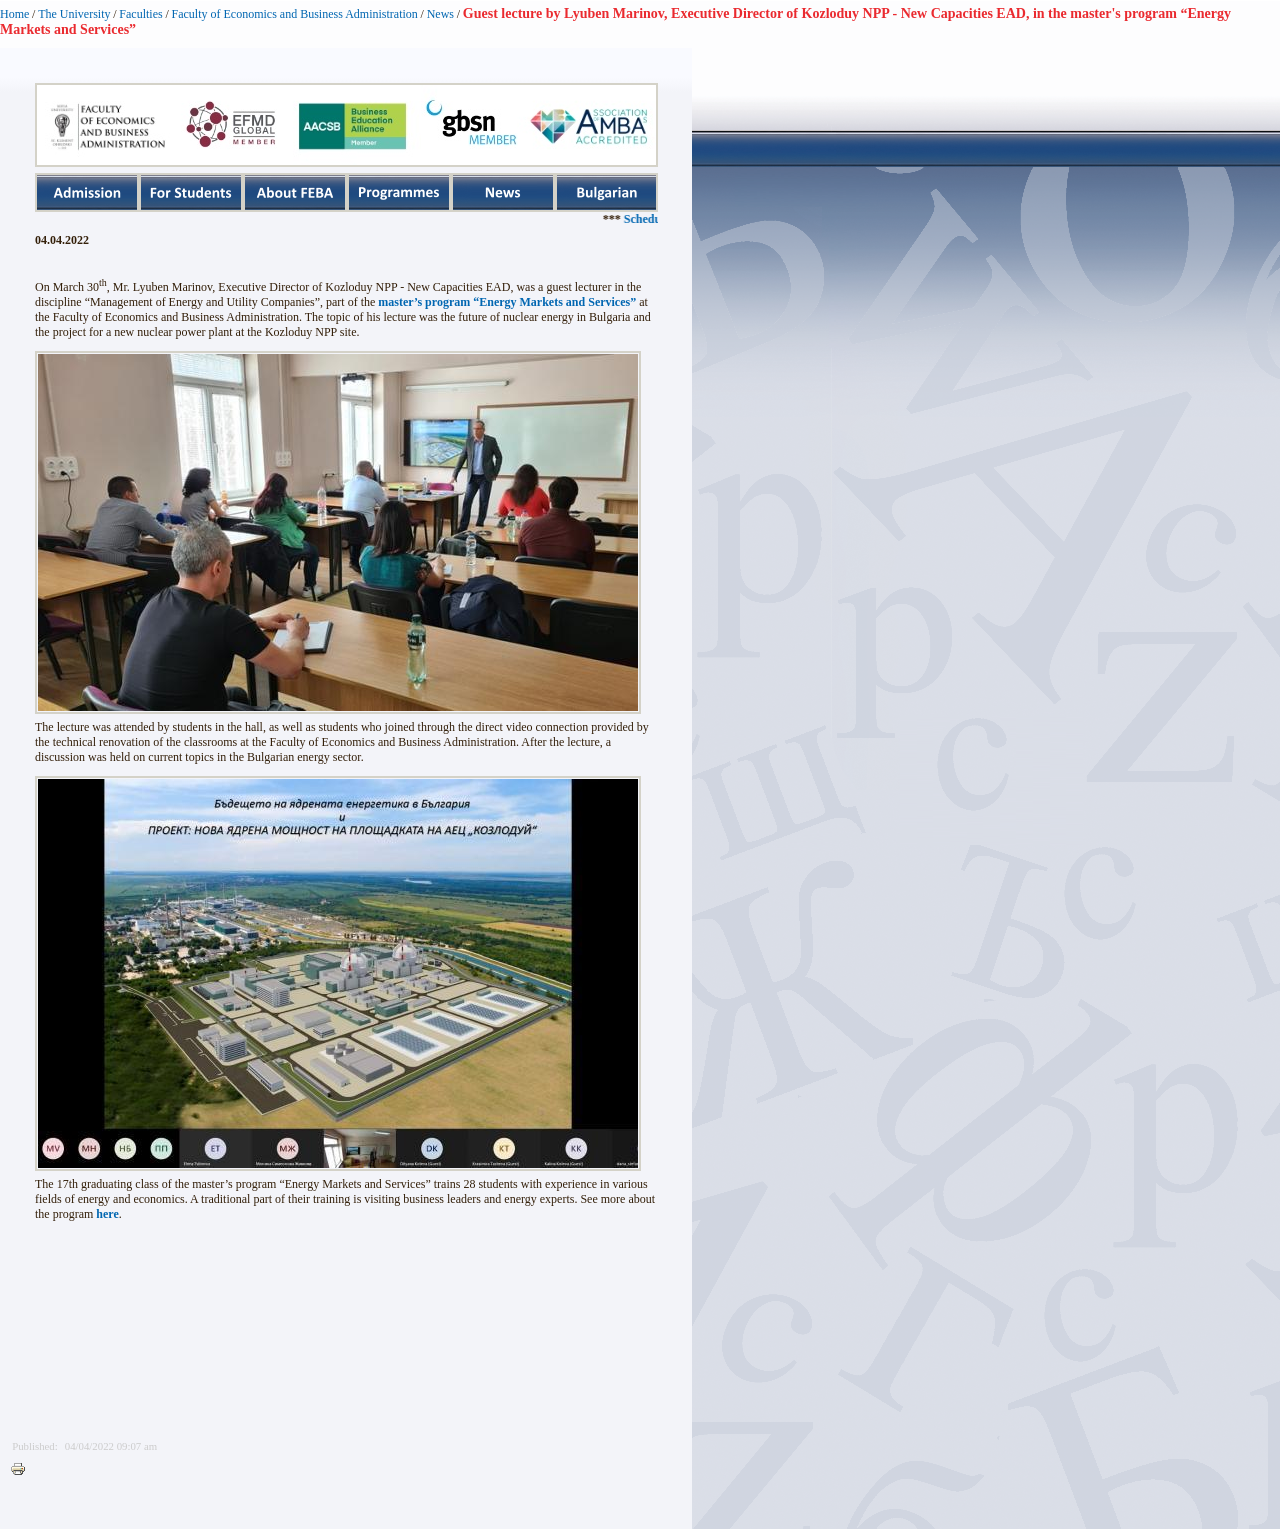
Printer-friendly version (23, 1470)
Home (14, 14)
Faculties (140, 14)
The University (74, 14)
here (107, 1214)
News (440, 14)
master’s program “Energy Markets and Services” (507, 302)
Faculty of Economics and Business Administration (295, 14)
